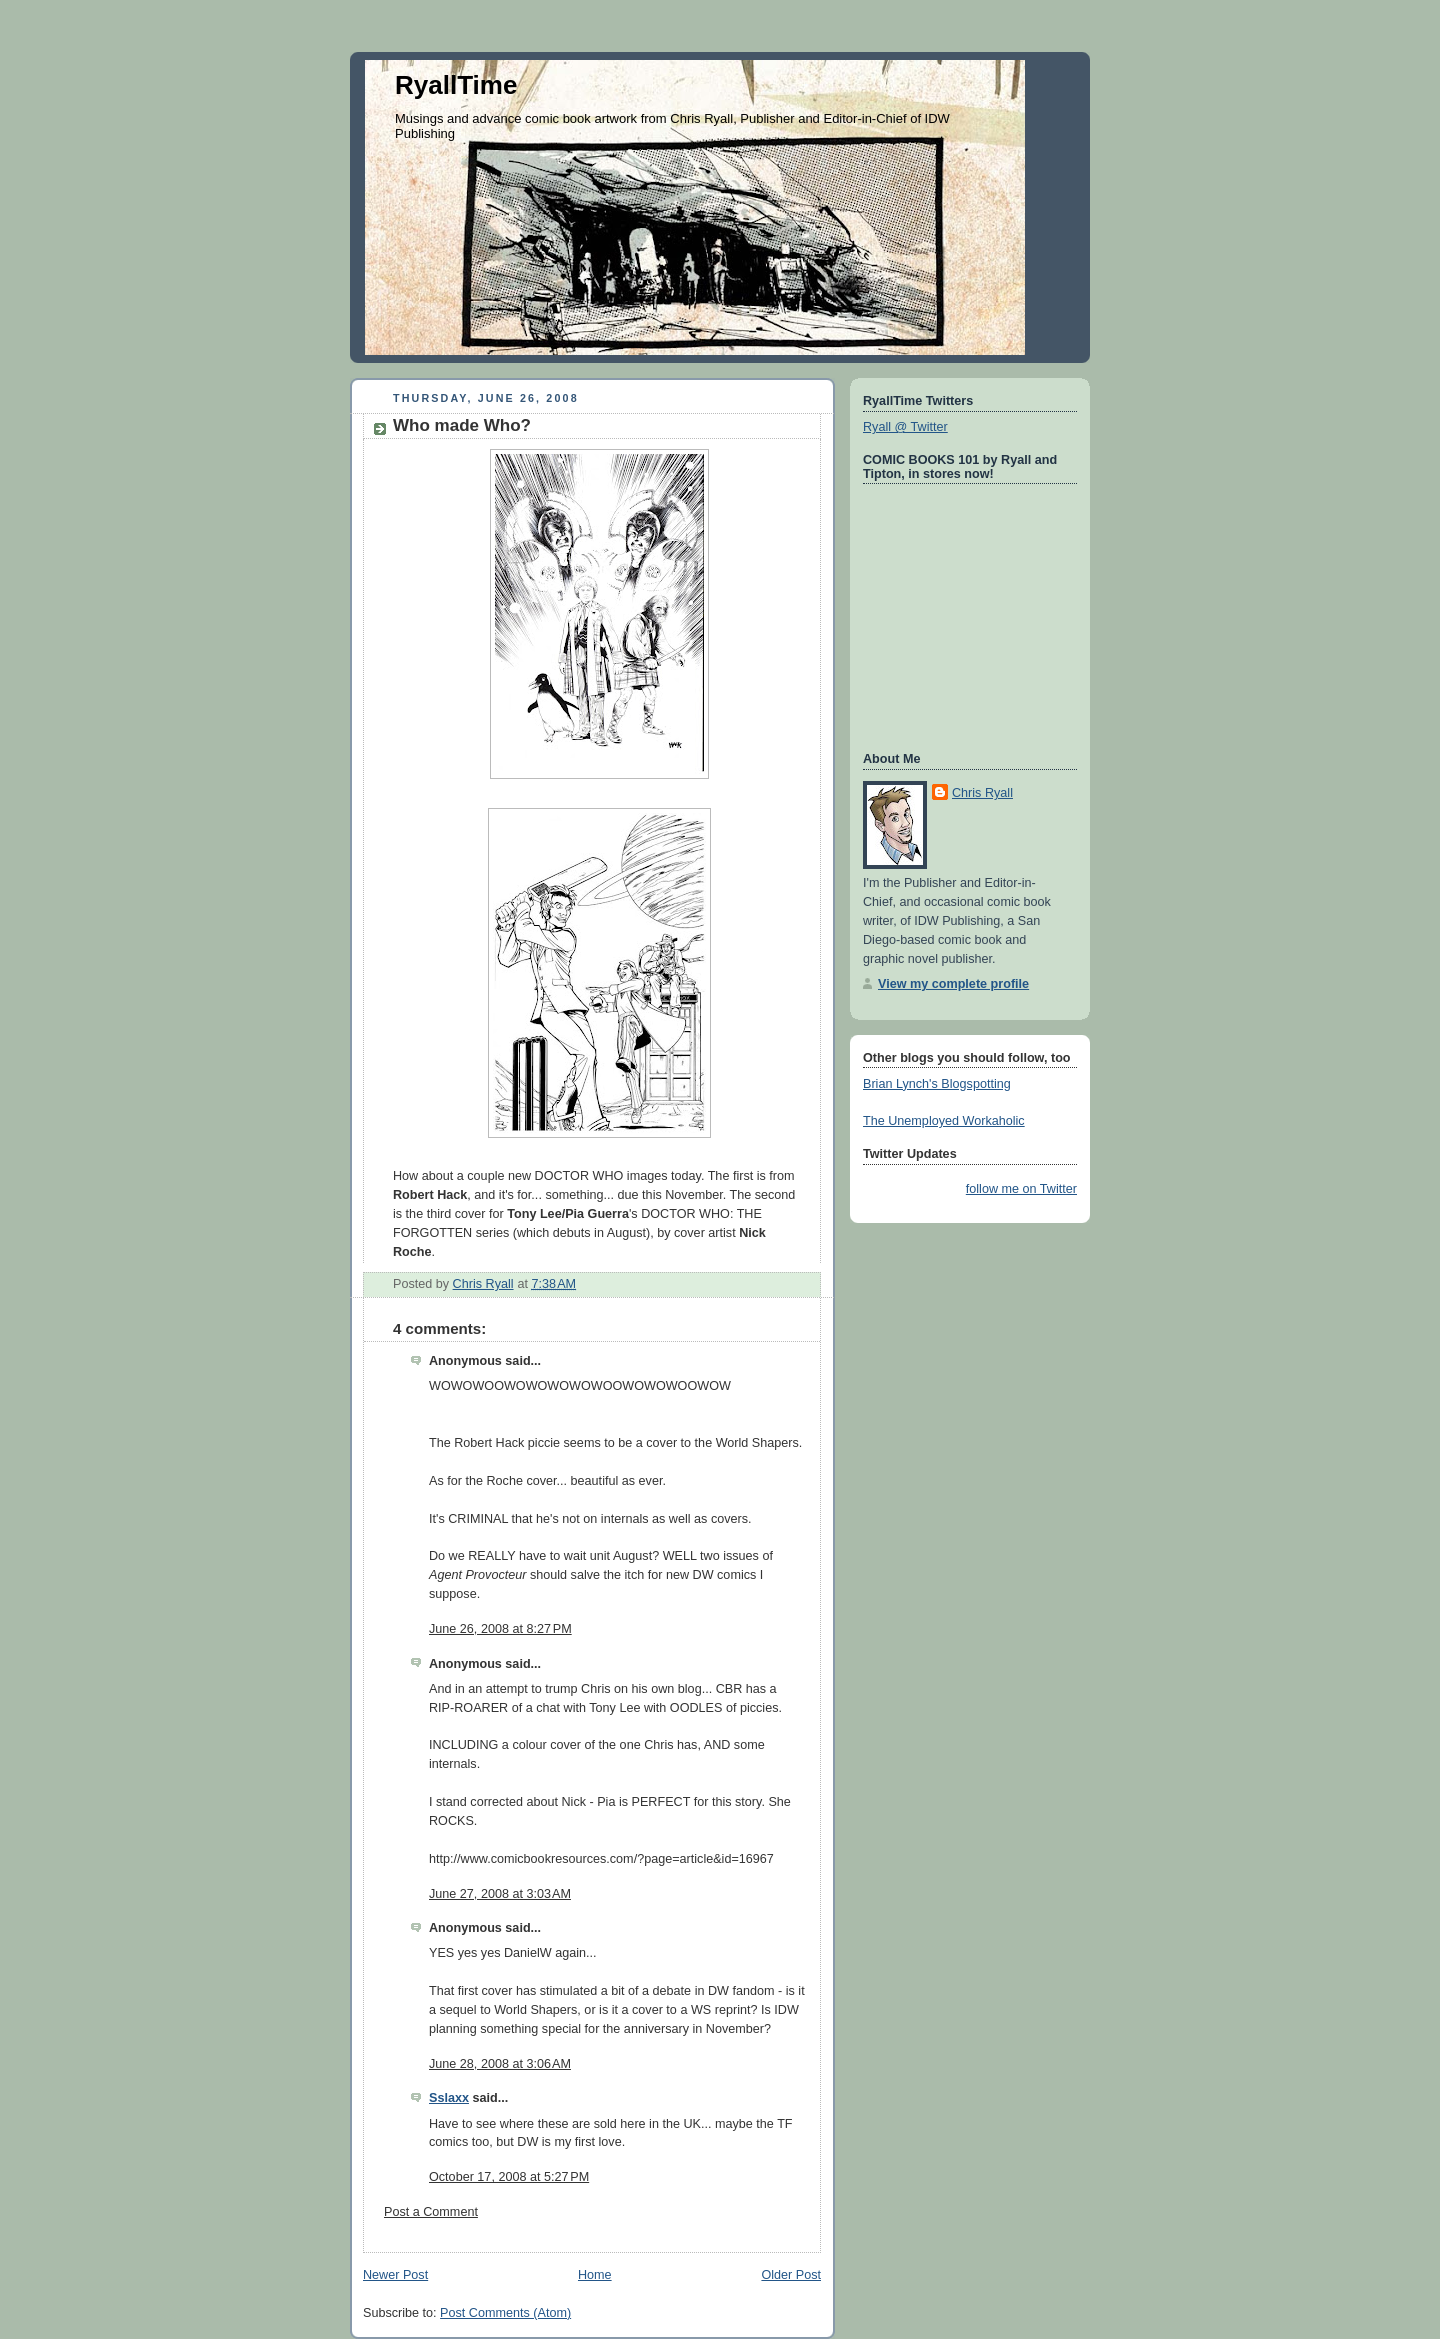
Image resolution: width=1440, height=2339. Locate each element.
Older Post (791, 2275)
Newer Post (395, 2275)
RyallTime (456, 85)
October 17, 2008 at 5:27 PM (509, 2177)
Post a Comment (431, 2212)
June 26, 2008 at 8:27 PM (500, 1629)
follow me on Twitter (1021, 1189)
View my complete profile (953, 984)
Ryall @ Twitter (905, 427)
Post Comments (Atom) (505, 2313)
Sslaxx (449, 2098)
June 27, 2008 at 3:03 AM (500, 1894)
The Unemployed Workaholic (944, 1121)
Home (595, 2275)
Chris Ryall (982, 793)
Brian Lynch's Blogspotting (937, 1084)
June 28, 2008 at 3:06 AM (500, 2064)
